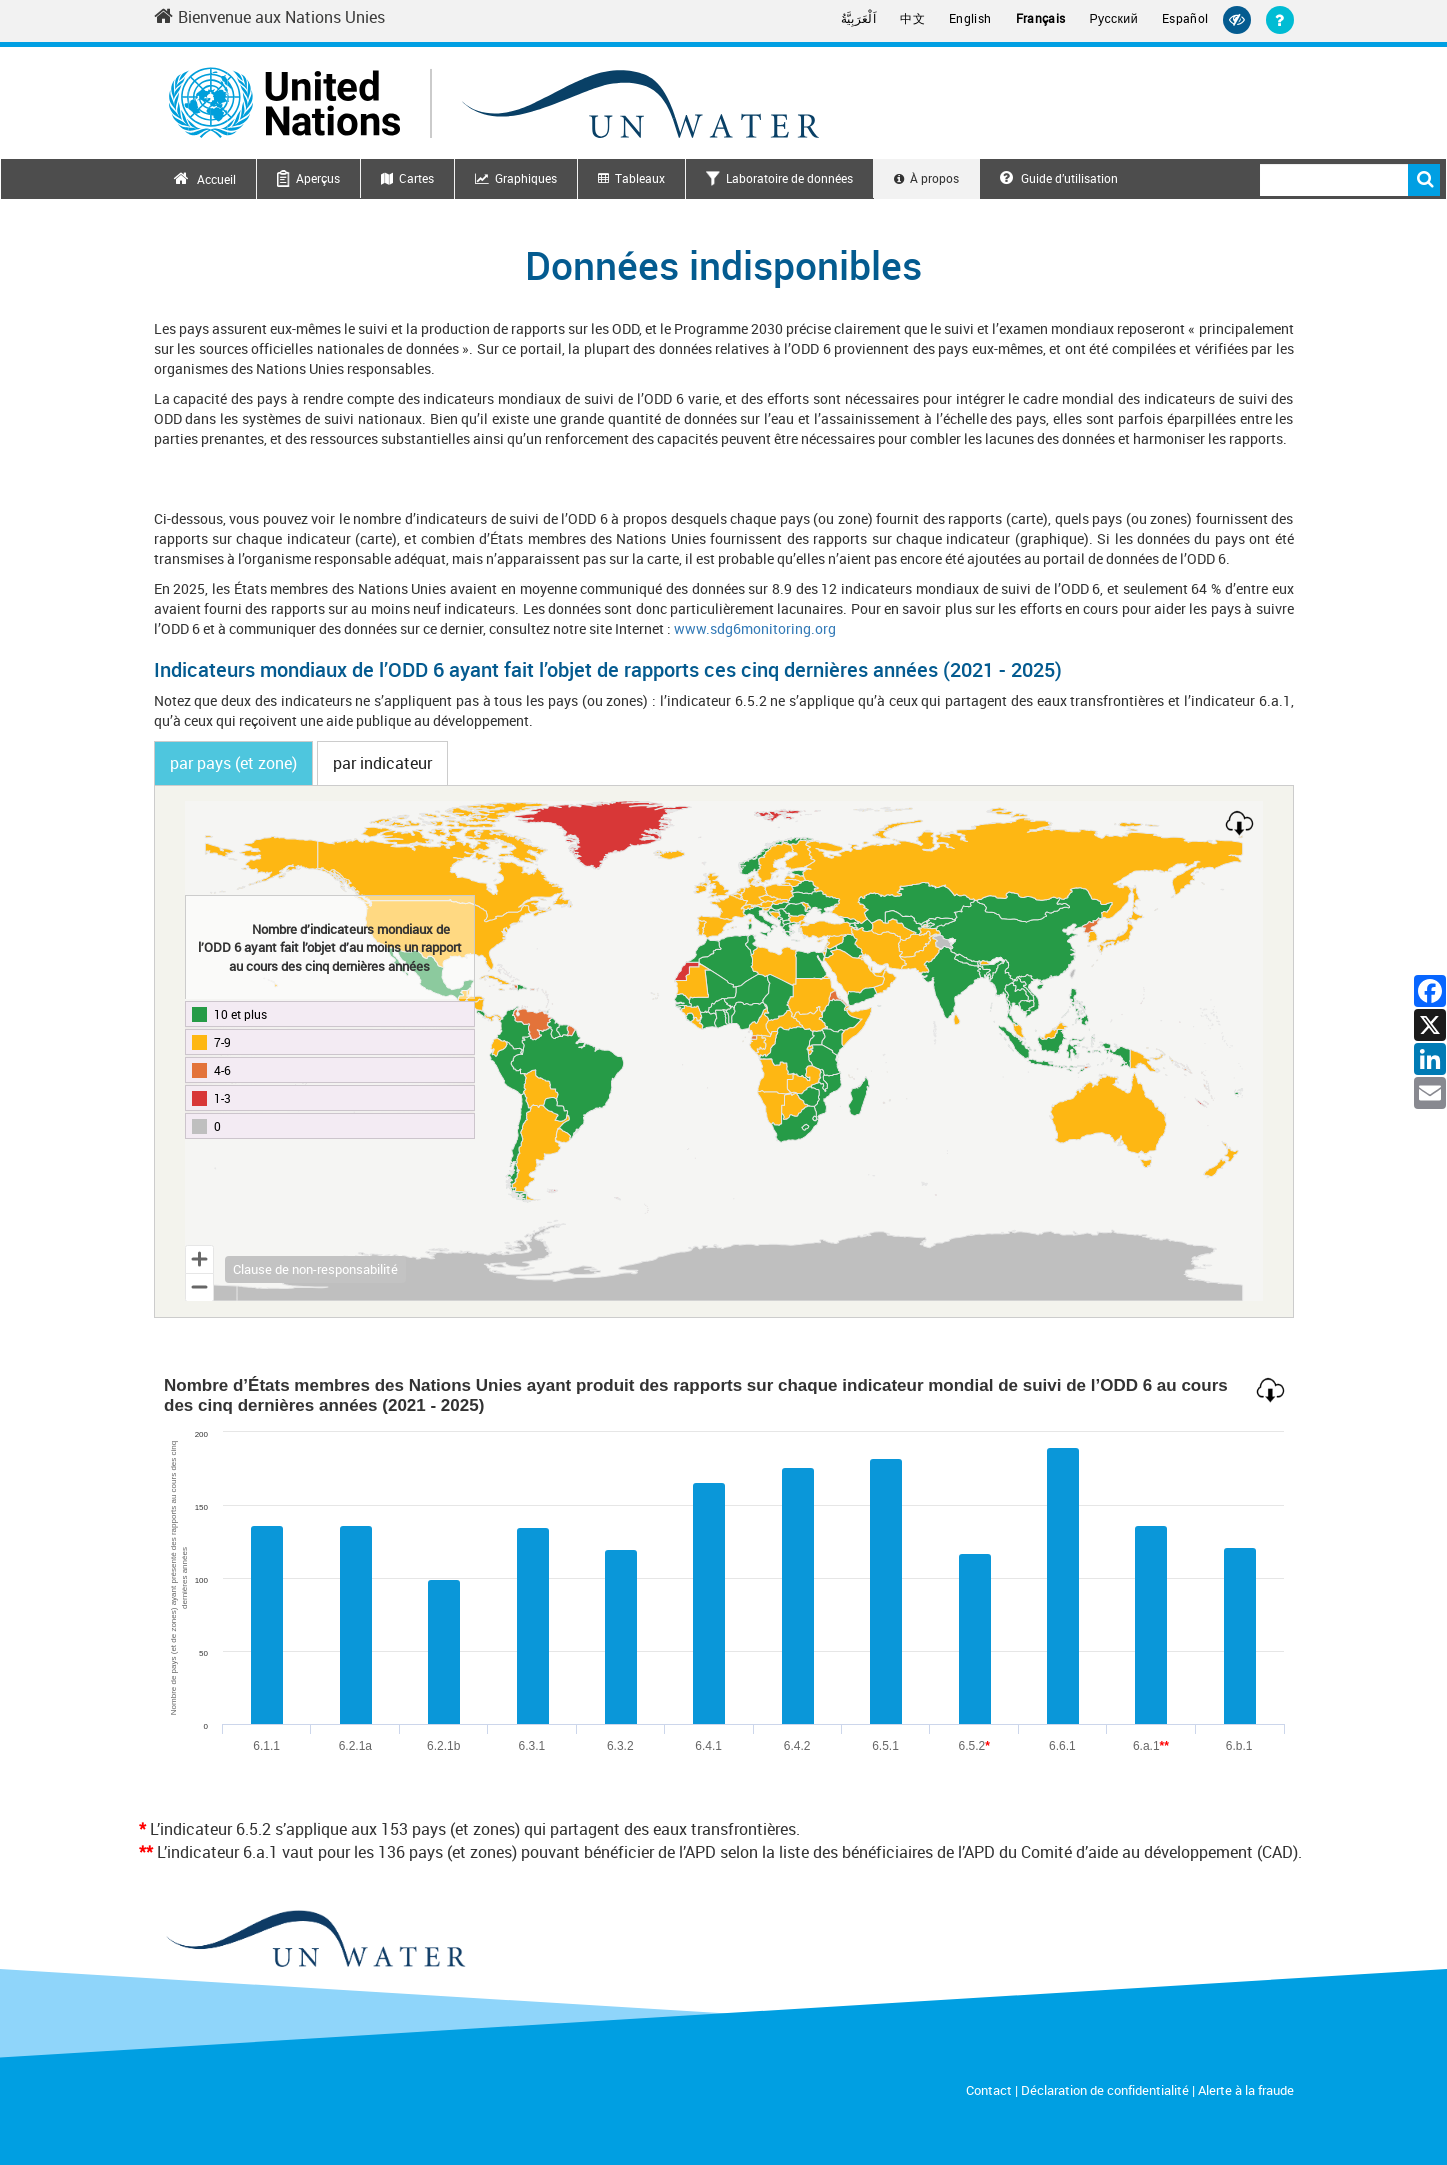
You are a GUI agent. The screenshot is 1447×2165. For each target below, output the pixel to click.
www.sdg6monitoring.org (755, 628)
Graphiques (526, 178)
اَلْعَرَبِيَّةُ (859, 18)
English (970, 18)
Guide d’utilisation (1059, 178)
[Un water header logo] (494, 102)
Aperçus (318, 178)
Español (1185, 18)
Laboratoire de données (789, 178)
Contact (989, 2090)
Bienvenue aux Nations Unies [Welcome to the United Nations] (269, 17)
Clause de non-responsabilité (315, 1269)
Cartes (416, 178)
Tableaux (640, 178)
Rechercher (1424, 180)
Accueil (216, 179)
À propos (934, 178)
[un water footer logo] (314, 1940)
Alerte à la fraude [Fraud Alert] (1246, 2090)
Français (1041, 18)
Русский (1114, 19)
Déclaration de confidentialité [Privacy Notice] (1105, 2090)
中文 (912, 18)
